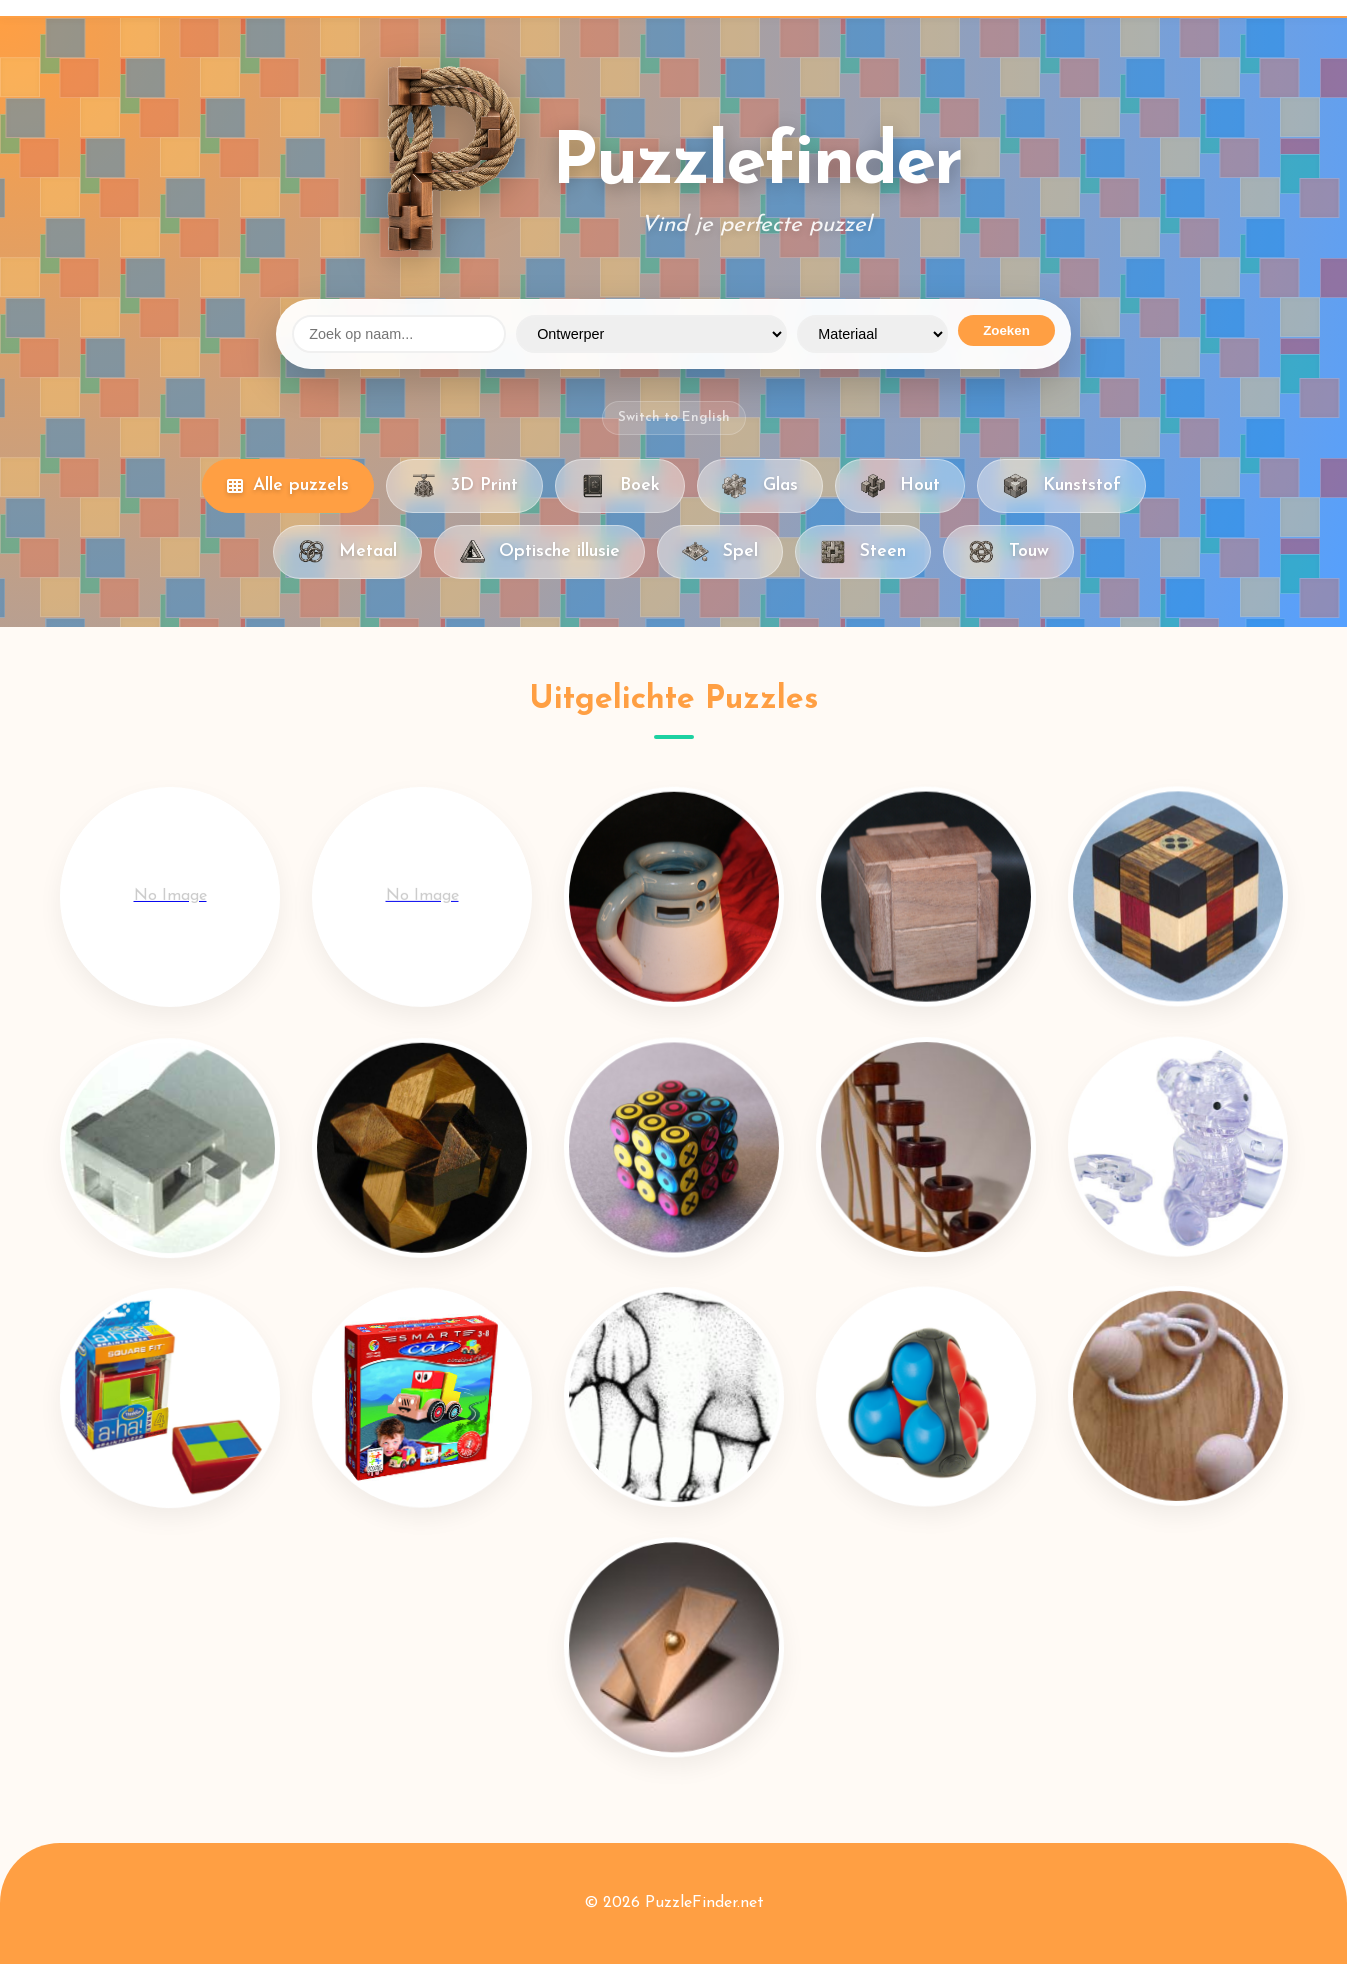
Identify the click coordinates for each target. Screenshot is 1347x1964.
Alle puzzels (288, 485)
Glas (759, 486)
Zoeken (1006, 330)
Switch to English (674, 417)
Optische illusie (539, 552)
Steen (863, 552)
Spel (719, 552)
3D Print (464, 486)
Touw (1008, 552)
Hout (900, 486)
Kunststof (1061, 486)
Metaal (347, 552)
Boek (620, 486)
